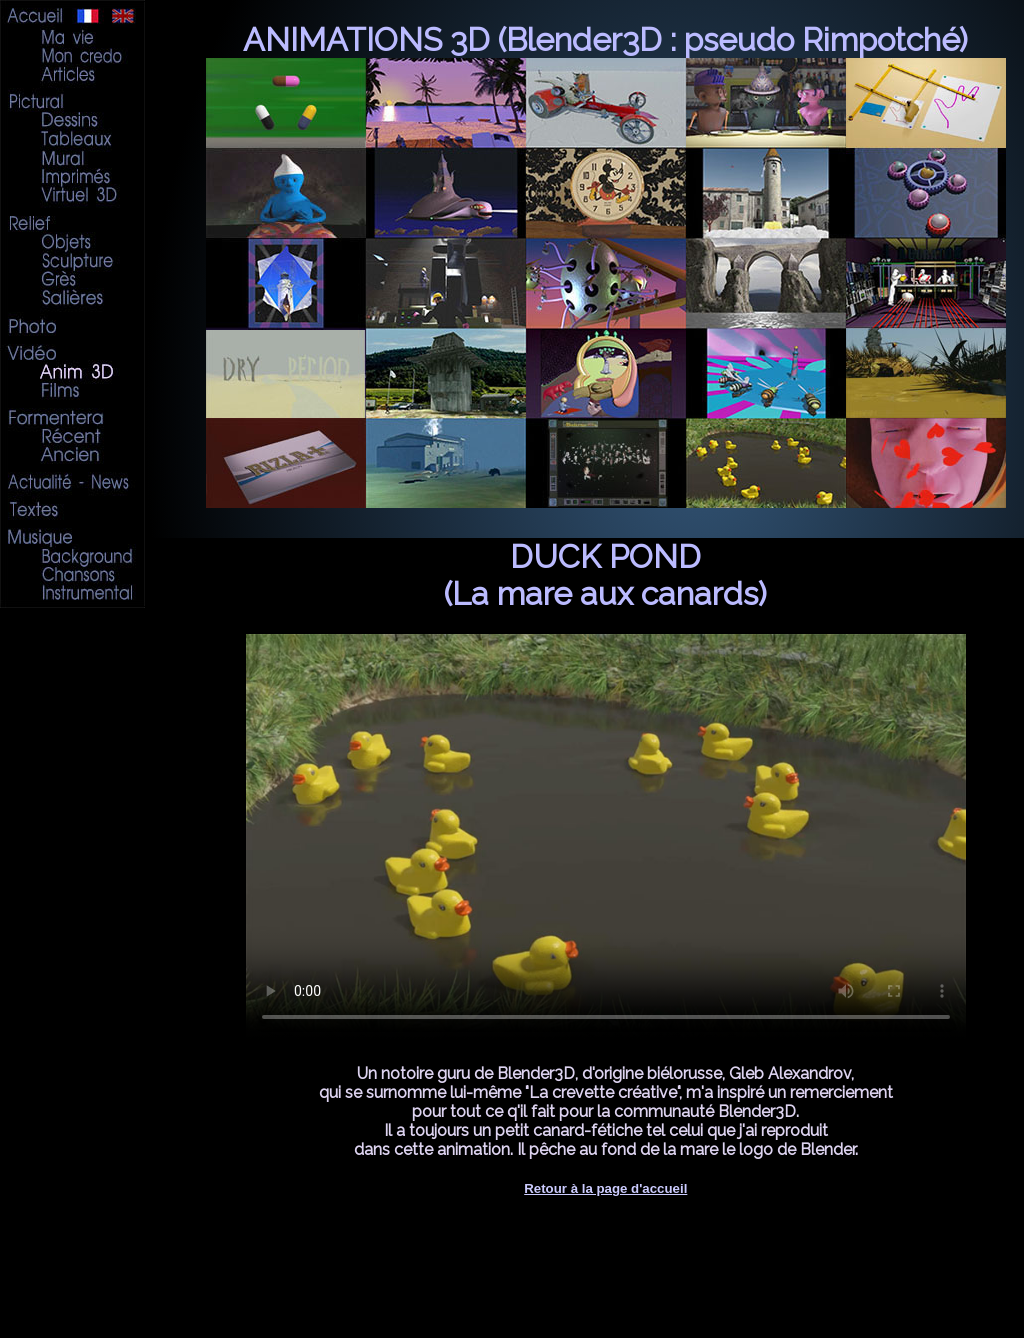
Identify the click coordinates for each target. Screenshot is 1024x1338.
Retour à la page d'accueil (605, 1188)
